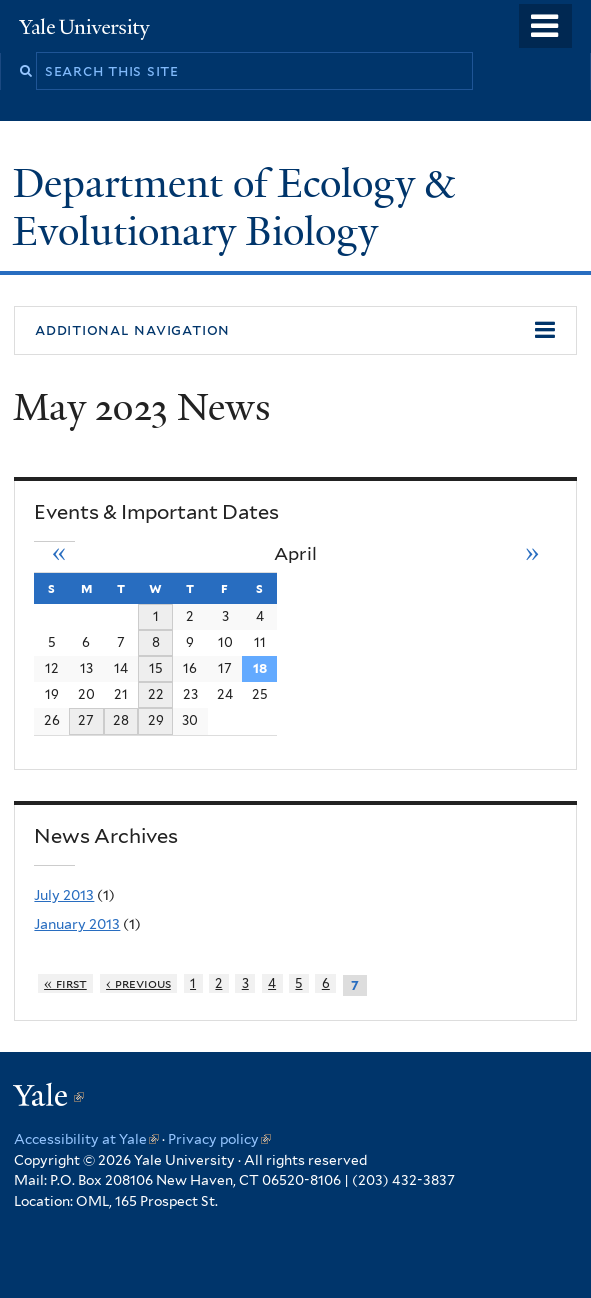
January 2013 (77, 924)
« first (65, 983)
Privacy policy (219, 1139)
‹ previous (138, 983)
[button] (295, 331)
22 (156, 694)
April (295, 553)
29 (156, 720)
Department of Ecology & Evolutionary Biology (233, 207)
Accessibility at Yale (86, 1139)
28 (121, 720)
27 (86, 720)
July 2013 (64, 895)
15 (156, 668)
